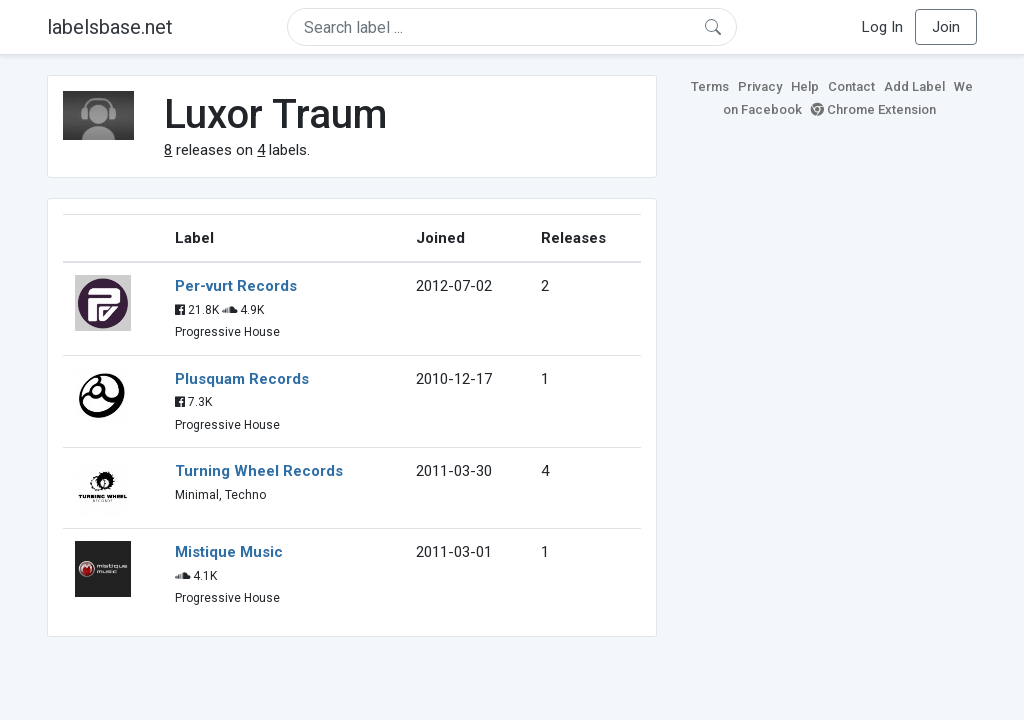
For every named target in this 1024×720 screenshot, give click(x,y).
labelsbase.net (110, 27)
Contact (851, 86)
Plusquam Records (242, 379)
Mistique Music (229, 552)
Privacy (760, 86)
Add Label (914, 86)
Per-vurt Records (236, 286)
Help (805, 86)
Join (946, 27)
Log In (882, 27)
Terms (710, 86)
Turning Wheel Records (259, 471)
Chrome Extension (873, 109)
